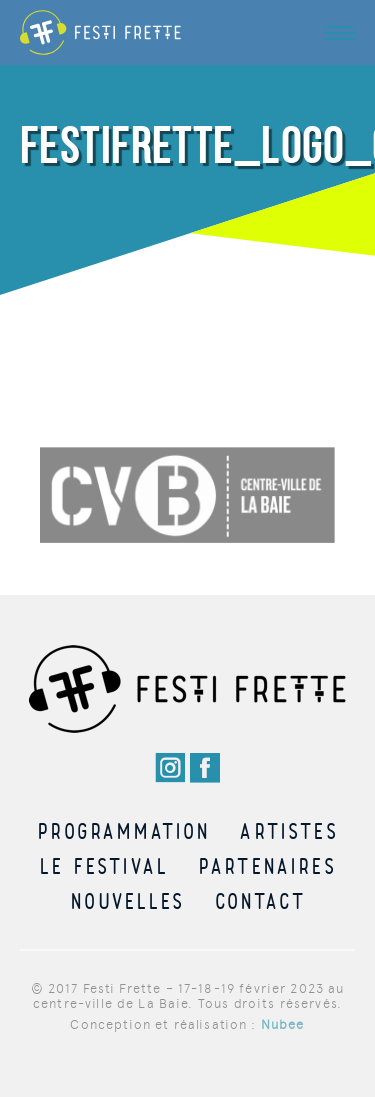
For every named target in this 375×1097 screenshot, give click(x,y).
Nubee (283, 1024)
